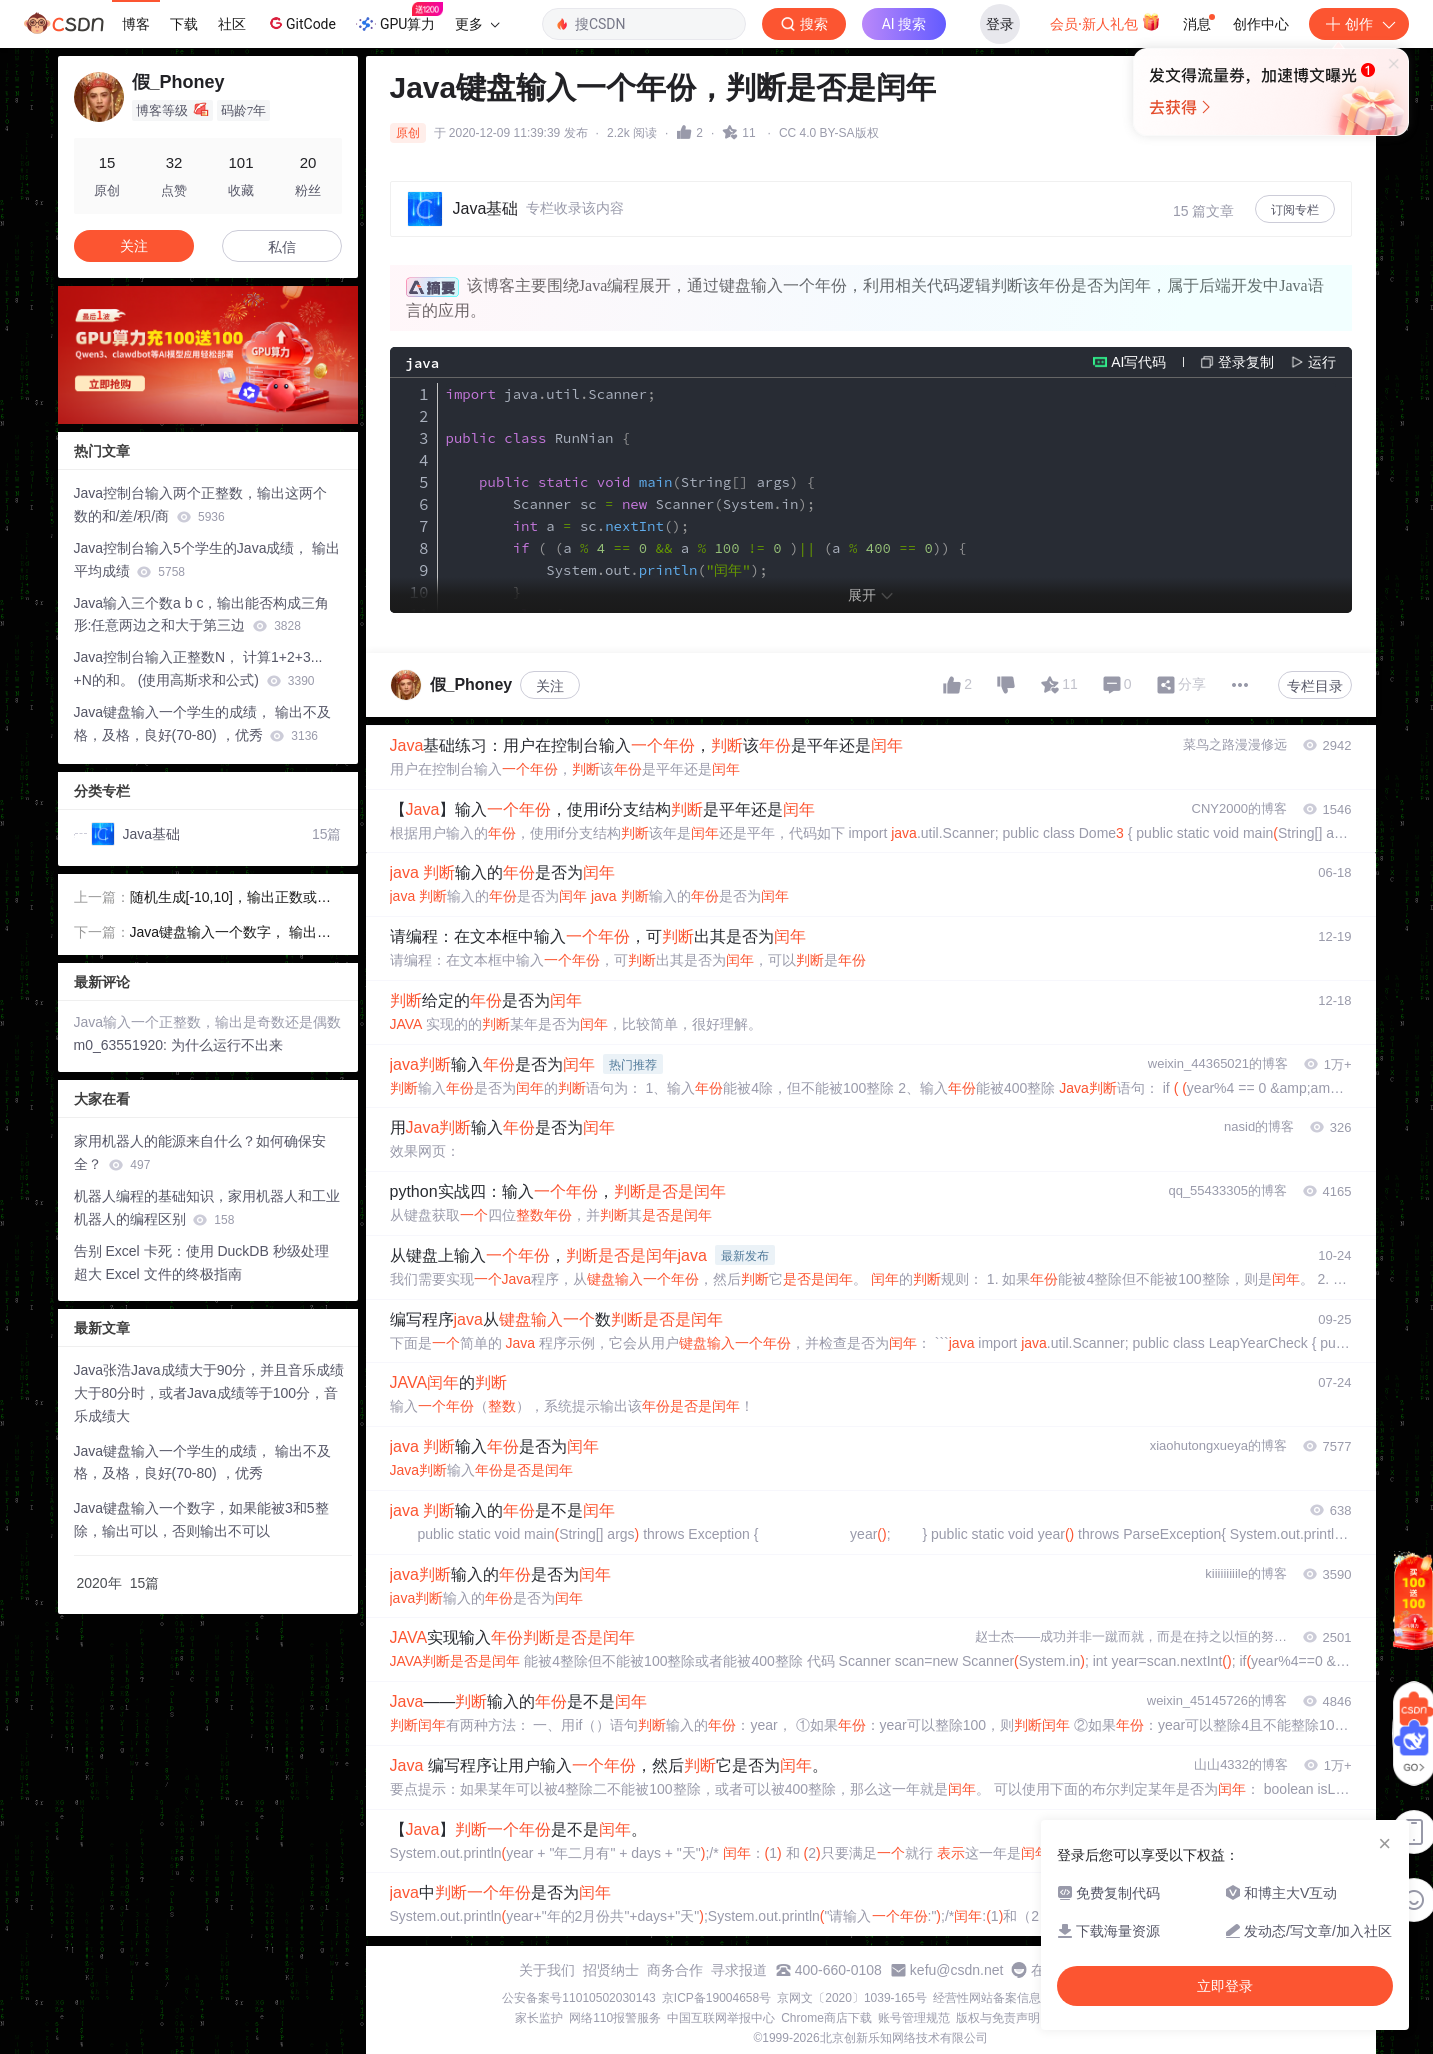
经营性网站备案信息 (987, 1998)
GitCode (301, 23)
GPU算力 (399, 18)
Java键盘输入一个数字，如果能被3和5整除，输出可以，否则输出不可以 (201, 1519)
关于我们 (547, 1970)
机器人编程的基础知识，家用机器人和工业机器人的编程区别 (207, 1207)
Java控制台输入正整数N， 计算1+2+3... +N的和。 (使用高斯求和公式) (198, 668)
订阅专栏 (1295, 210)
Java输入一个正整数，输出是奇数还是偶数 (208, 1022)
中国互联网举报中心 (721, 2018)
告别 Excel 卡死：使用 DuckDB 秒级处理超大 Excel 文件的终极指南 (201, 1262)
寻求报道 (739, 1970)
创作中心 (1261, 24)
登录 (1000, 24)
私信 (282, 247)
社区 (232, 24)
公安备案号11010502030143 (578, 1998)
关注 (550, 686)
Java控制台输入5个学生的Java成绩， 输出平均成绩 (207, 559)
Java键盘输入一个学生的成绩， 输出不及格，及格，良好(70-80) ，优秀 (202, 723)
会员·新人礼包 (1105, 22)
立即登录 (1225, 1986)
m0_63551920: (122, 1045)
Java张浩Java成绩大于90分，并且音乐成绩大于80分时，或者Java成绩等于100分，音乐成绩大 (209, 1393)
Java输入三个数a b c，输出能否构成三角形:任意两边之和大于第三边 (202, 614)
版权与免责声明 (998, 2018)
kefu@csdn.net (957, 1970)
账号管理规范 (914, 2018)
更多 (477, 24)
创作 (1359, 24)
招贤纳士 (611, 1970)
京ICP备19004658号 (716, 1998)
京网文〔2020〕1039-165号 (851, 1998)
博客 (136, 24)
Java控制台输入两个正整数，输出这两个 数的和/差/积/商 (201, 504)
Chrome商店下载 (826, 2018)
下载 (184, 24)
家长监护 (539, 2018)
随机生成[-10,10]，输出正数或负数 (230, 899)
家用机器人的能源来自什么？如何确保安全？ (200, 1152)
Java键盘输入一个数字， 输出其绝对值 (230, 934)
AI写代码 (1138, 362)
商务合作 (675, 1970)
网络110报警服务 (615, 2018)
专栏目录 (1315, 686)
